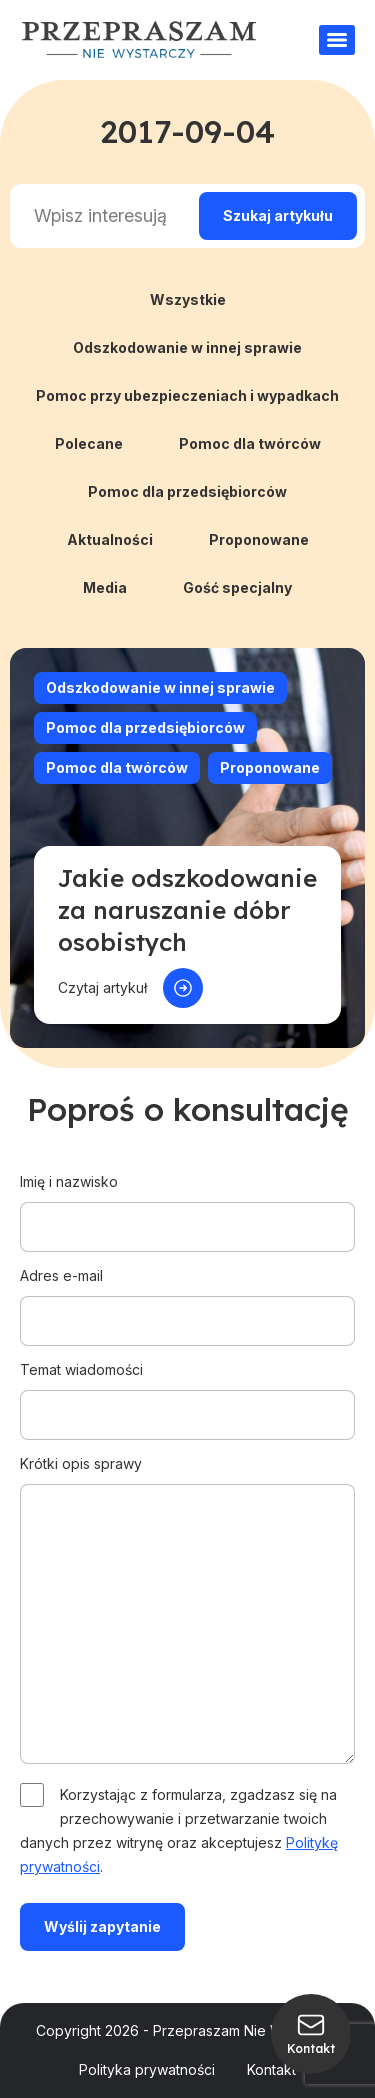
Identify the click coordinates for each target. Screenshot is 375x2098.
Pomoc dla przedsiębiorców (187, 491)
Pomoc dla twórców (250, 443)
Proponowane (259, 539)
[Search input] (100, 216)
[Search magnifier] (278, 216)
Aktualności (110, 539)
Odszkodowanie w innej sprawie (187, 347)
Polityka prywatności (147, 2069)
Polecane (89, 443)
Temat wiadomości (187, 1392)
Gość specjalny (237, 587)
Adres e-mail (187, 1298)
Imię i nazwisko (187, 1204)
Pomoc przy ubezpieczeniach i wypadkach (187, 395)
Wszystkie (188, 299)
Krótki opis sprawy (187, 1611)
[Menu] (337, 40)
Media (105, 587)
